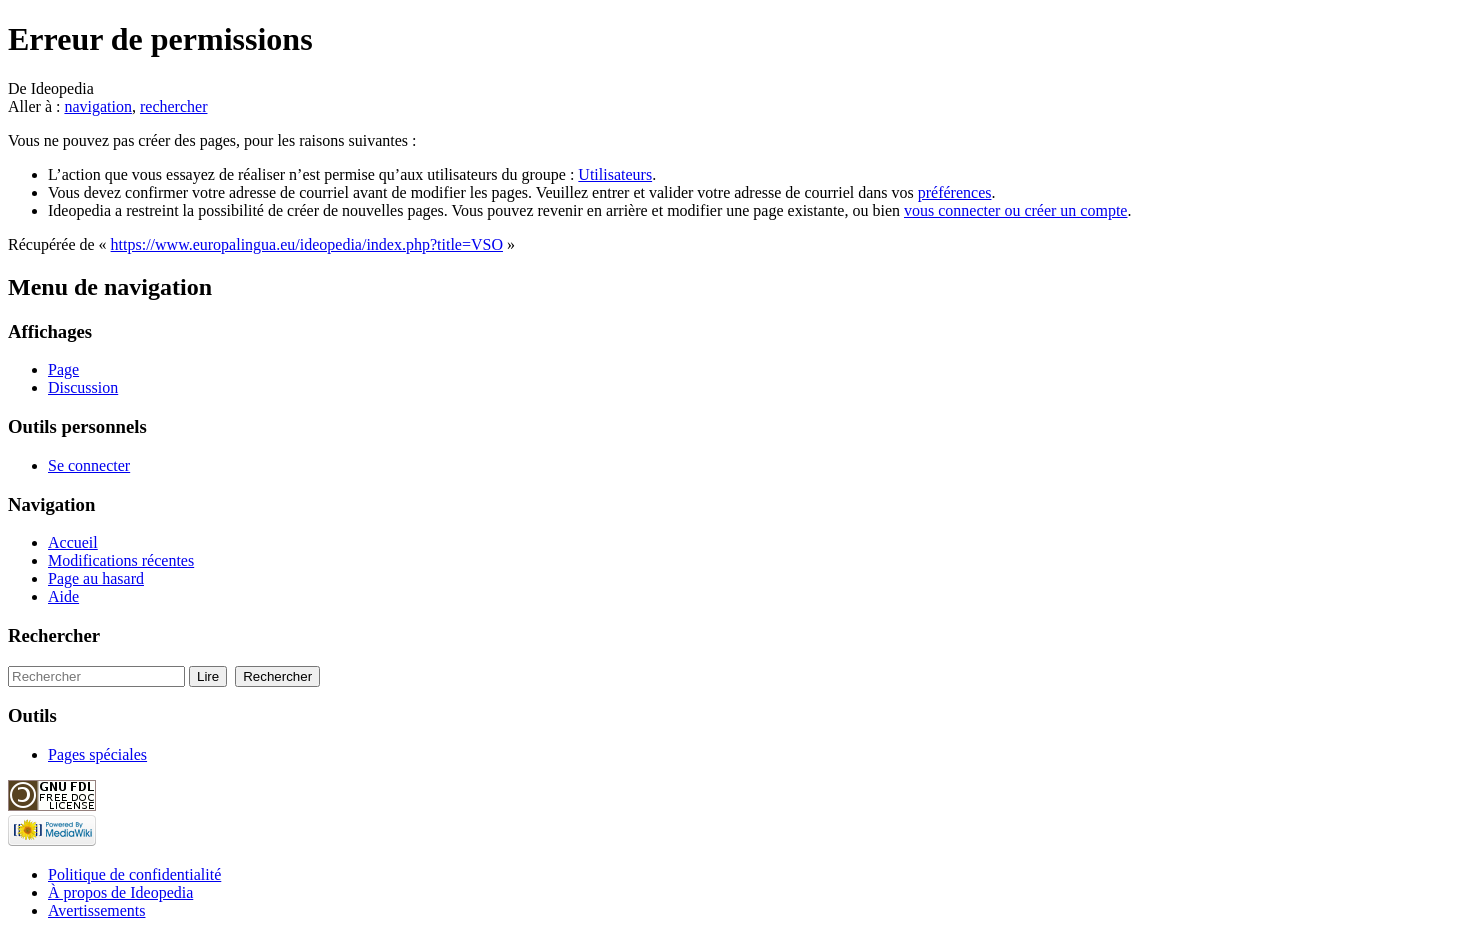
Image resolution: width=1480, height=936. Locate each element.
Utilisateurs (615, 174)
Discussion (83, 387)
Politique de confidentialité (134, 874)
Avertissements (96, 910)
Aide (63, 596)
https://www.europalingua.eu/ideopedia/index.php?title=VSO (307, 244)
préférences (955, 192)
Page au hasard (96, 578)
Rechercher (54, 635)
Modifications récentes (121, 560)
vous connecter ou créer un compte (1015, 210)
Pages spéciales (97, 754)
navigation (98, 106)
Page (63, 369)
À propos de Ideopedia (120, 892)
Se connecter (89, 465)
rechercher (174, 106)
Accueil (73, 542)
